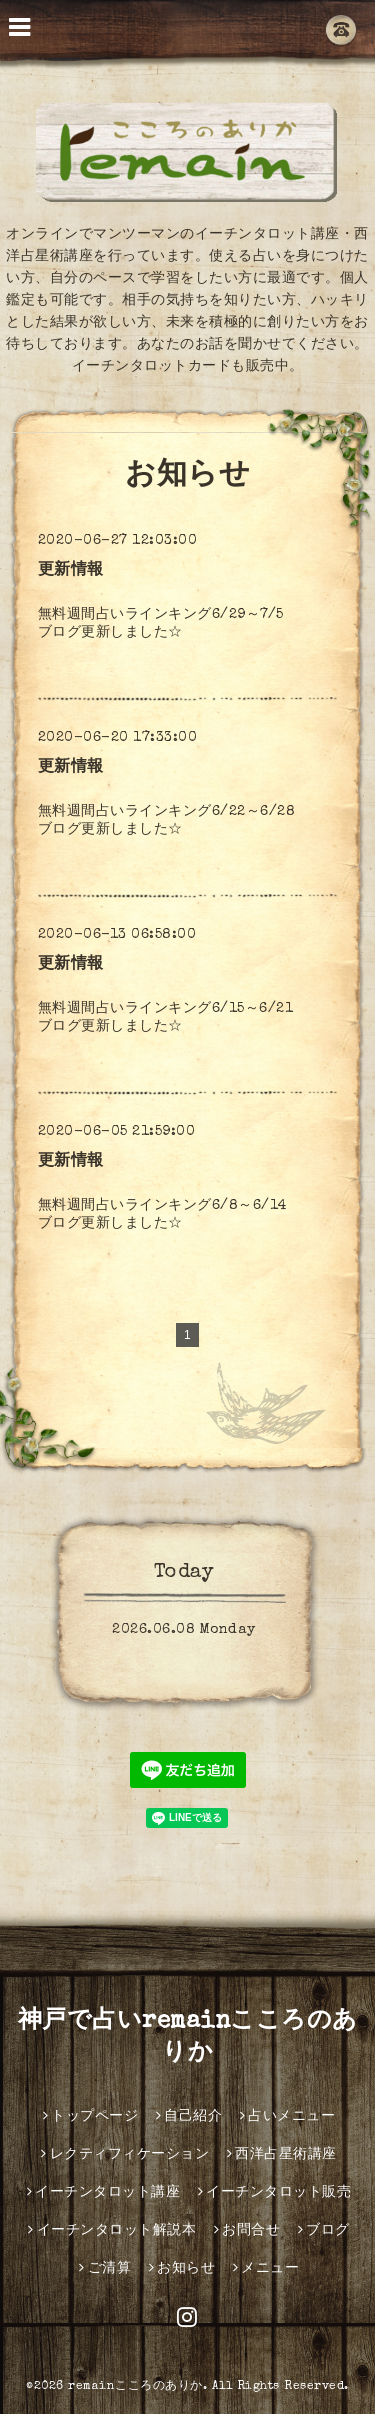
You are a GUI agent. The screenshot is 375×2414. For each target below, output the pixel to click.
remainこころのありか (135, 2387)
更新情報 (71, 571)
